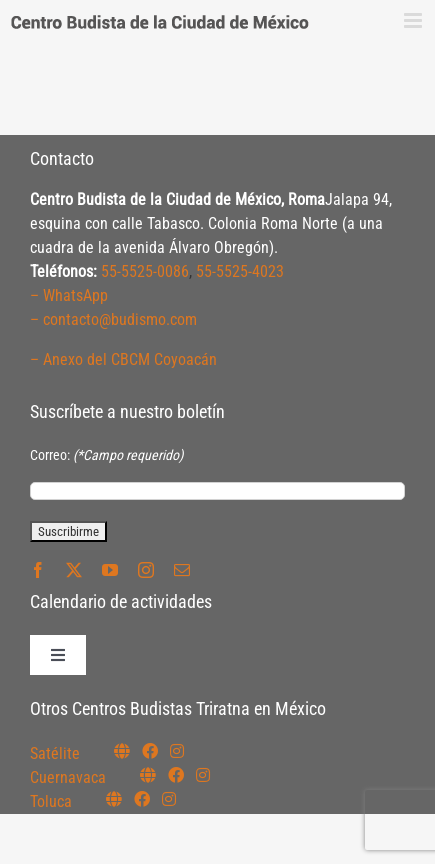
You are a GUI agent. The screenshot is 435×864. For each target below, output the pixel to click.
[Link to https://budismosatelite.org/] (122, 751)
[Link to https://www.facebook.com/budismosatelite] (150, 751)
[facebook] (38, 570)
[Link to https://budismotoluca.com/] (114, 799)
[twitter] (74, 570)
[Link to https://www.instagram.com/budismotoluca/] (169, 799)
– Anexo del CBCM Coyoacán (123, 359)
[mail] (182, 570)
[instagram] (146, 570)
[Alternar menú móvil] (414, 20)
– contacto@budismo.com (113, 319)
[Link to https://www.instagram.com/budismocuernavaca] (203, 775)
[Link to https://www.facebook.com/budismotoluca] (142, 799)
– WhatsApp (69, 295)
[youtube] (110, 570)
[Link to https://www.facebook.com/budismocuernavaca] (176, 775)
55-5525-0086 (145, 271)
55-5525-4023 (240, 271)
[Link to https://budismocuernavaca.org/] (148, 775)
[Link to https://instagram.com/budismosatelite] (177, 751)
